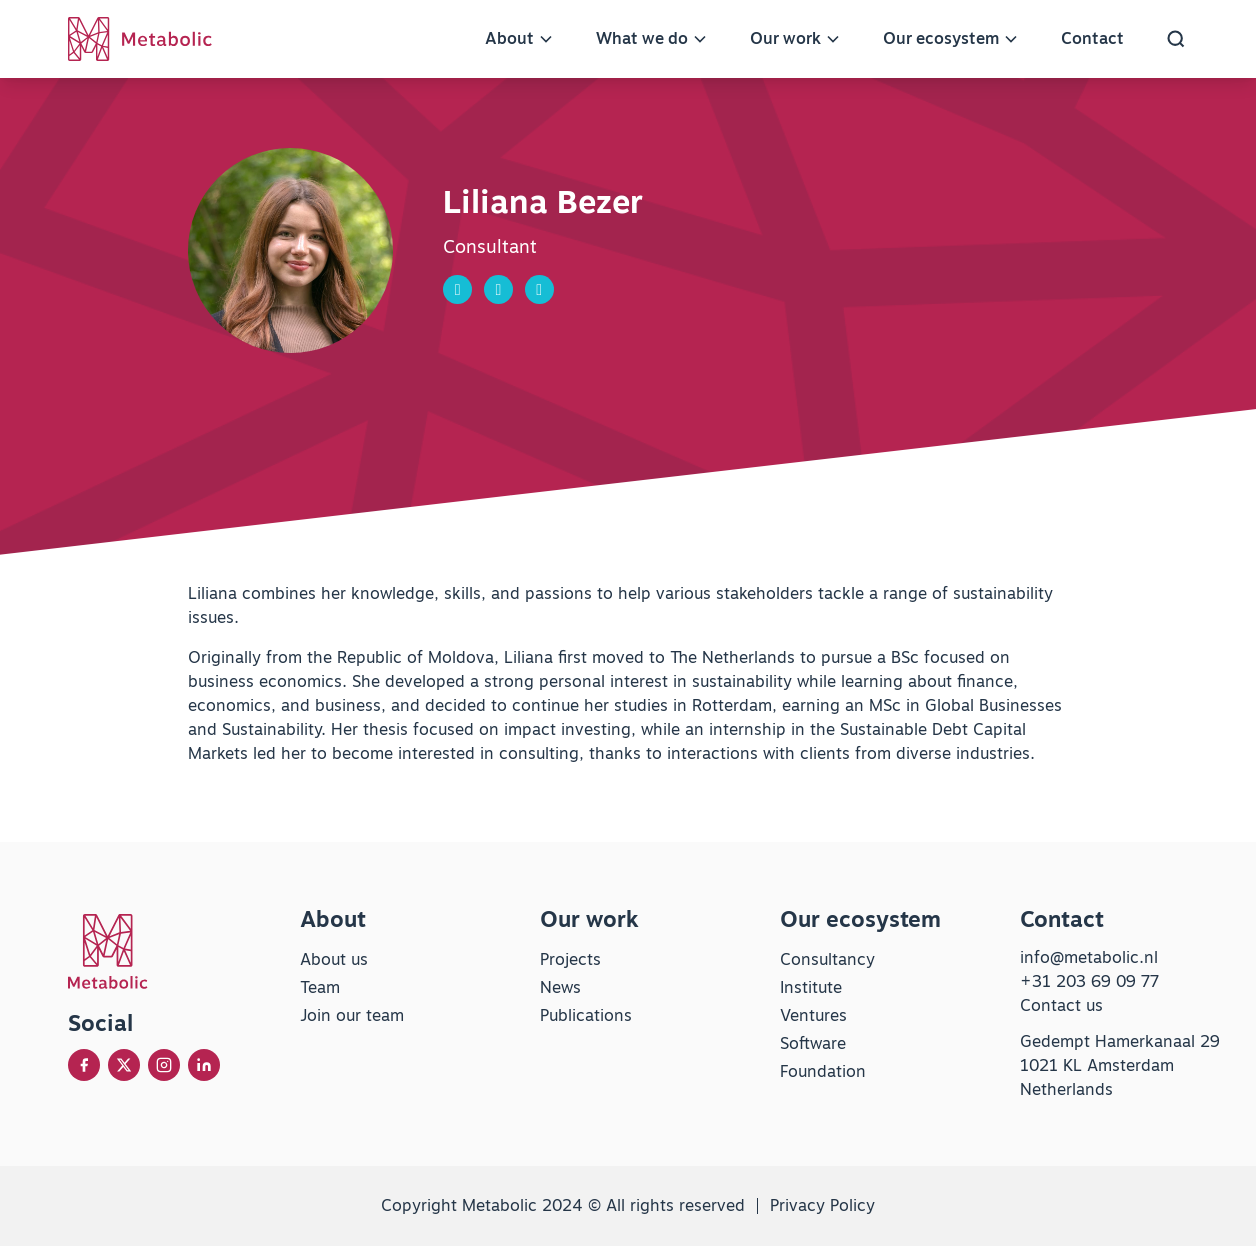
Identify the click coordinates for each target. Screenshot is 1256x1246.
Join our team (352, 1015)
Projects (570, 959)
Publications (586, 1015)
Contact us (1061, 1005)
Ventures (813, 1015)
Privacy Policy (822, 1206)
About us (334, 959)
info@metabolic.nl (1089, 957)
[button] (1176, 39)
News (560, 987)
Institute (811, 987)
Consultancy (827, 959)
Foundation (823, 1071)
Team (320, 987)
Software (813, 1043)
